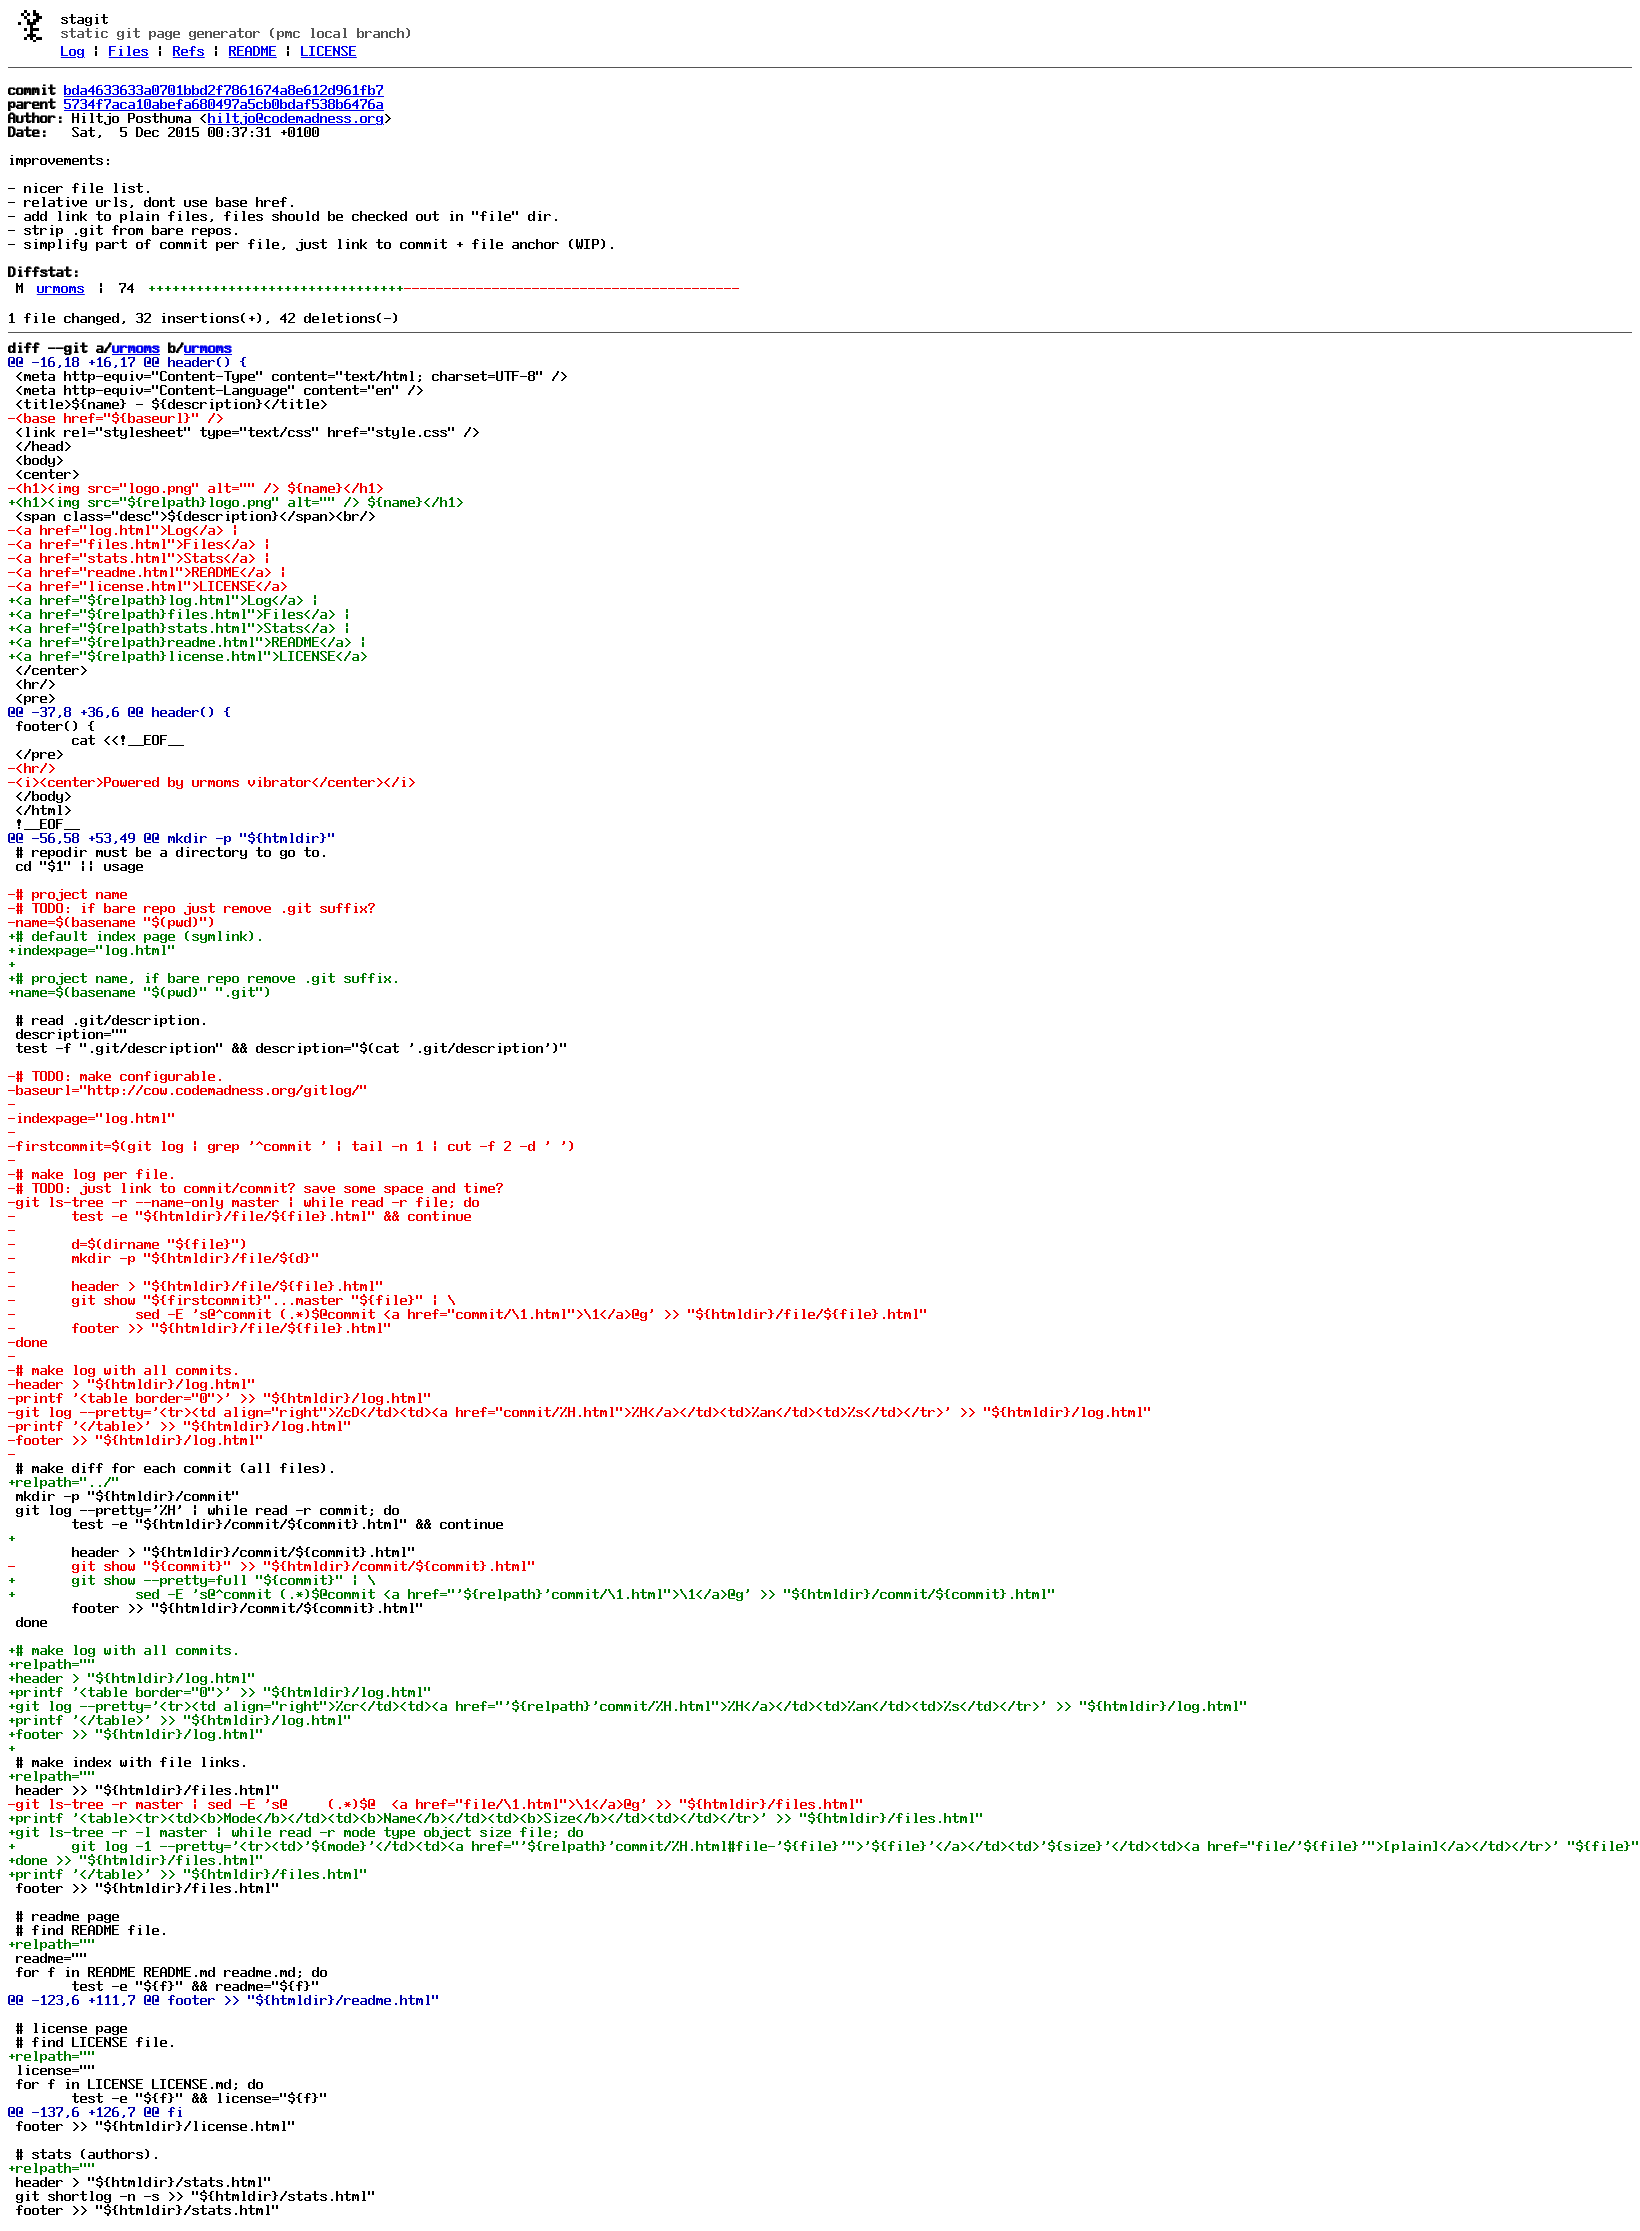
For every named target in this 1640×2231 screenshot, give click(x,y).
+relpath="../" (64, 1482)
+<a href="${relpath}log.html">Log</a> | (164, 600)
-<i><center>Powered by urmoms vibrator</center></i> (212, 782)
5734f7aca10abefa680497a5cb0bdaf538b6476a (224, 104)
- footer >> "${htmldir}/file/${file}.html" (200, 1328)
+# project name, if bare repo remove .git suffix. (204, 978)
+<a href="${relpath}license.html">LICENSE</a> (188, 656)
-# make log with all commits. (124, 1370)
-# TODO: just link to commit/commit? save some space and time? (256, 1188)
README (253, 51)
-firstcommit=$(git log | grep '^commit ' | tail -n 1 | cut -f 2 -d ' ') (292, 1146)
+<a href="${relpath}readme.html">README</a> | (188, 642)
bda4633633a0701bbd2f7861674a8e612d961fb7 (224, 90)
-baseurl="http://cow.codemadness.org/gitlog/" (188, 1090)
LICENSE (329, 51)
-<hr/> (32, 768)
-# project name (68, 894)
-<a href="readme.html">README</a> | (148, 572)
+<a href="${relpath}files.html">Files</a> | (180, 614)
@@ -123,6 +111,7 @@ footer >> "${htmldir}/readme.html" (224, 2000)
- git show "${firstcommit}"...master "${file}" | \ (232, 1300)
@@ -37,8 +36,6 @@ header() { (120, 712)
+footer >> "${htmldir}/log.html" (136, 1734)
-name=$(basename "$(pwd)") (112, 922)
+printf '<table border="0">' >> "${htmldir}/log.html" (220, 1692)
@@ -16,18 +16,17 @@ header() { (128, 362)
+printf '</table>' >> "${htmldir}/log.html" (180, 1720)
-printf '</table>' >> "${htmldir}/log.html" (180, 1426)
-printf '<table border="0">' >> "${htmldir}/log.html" (220, 1398)
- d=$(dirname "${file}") (128, 1244)
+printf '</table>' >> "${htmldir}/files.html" (188, 1874)
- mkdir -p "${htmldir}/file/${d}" (164, 1258)
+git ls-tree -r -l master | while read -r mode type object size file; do (296, 1832)
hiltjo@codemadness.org (296, 118)
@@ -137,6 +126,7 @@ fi (96, 2112)
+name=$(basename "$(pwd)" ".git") (140, 992)
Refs (189, 51)
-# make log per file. (92, 1174)
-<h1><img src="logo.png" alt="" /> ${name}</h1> (196, 488)
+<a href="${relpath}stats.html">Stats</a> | (180, 628)
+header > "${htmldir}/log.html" (132, 1678)
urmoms (61, 288)
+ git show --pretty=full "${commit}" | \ (192, 1580)
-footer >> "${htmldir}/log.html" (136, 1440)
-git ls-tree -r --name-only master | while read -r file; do (244, 1202)
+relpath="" (52, 1664)
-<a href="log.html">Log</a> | (124, 530)
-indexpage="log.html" (92, 1118)
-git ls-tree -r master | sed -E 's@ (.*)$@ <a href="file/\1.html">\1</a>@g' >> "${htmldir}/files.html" (436, 1804)
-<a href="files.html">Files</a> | (140, 544)
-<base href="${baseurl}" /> (116, 418)
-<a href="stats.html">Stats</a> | (140, 558)
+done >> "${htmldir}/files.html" (136, 1860)
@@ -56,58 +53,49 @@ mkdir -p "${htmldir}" (172, 838)
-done (28, 1342)
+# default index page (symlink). (136, 936)
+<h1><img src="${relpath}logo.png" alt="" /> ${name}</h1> (236, 502)
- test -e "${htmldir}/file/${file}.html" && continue (240, 1216)
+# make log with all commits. (124, 1650)
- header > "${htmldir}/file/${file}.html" (196, 1286)
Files (129, 51)
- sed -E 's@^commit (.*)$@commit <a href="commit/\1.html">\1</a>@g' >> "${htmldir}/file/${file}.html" (468, 1314)
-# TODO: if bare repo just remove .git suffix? (192, 908)
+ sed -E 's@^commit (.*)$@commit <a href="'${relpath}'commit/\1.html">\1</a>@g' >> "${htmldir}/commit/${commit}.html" (532, 1594)
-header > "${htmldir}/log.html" (132, 1384)
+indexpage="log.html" (92, 950)
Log (73, 51)
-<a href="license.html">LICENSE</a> (148, 586)
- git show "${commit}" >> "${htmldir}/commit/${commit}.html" (272, 1566)
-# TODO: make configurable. (116, 1076)
